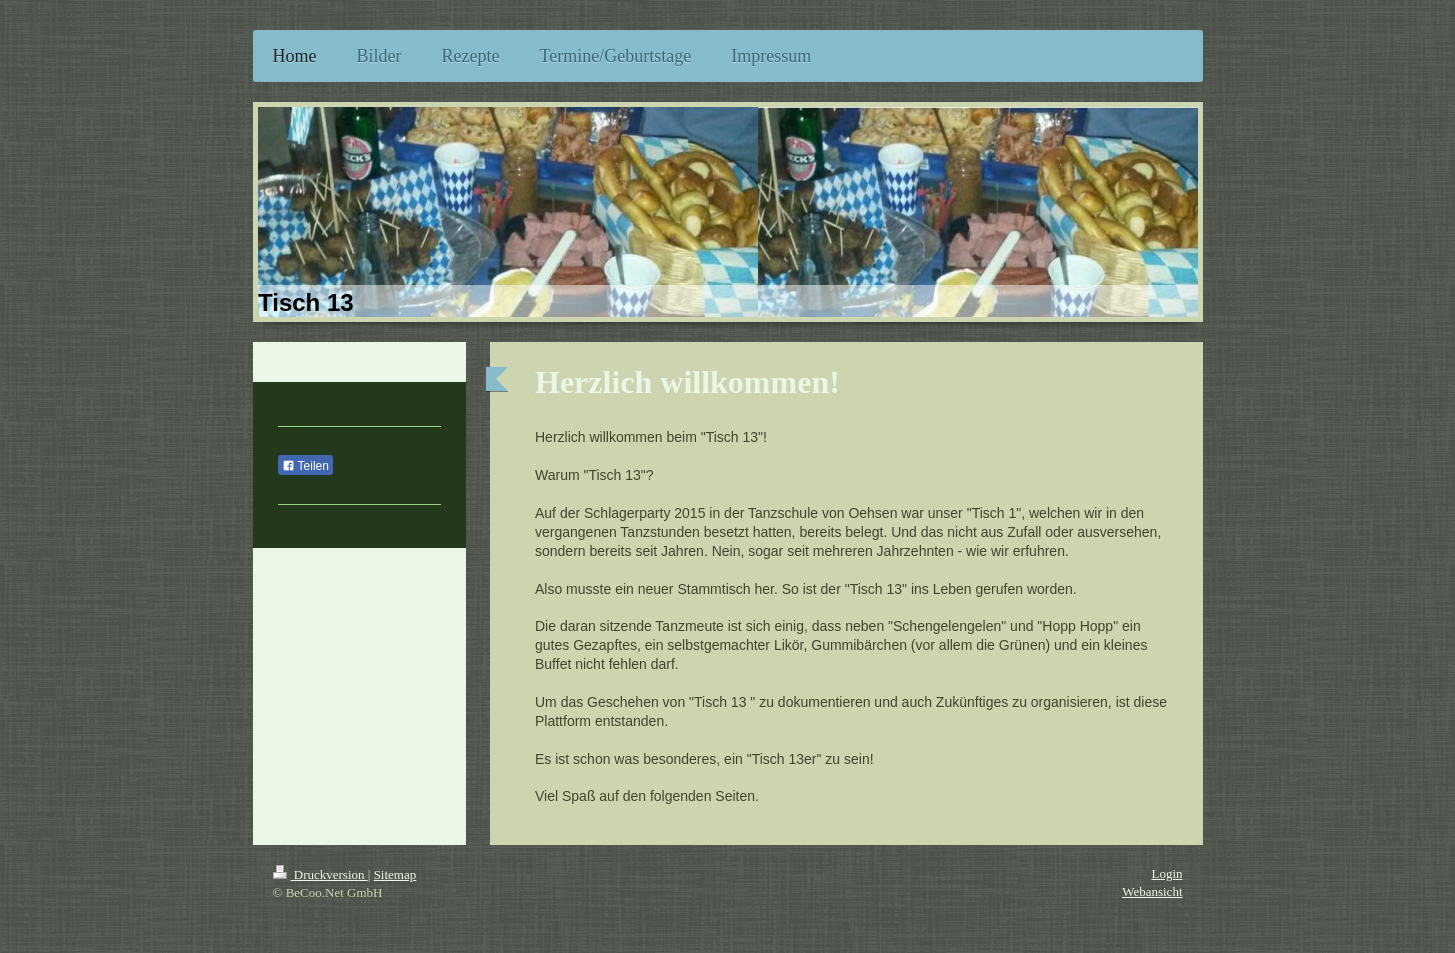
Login (1166, 873)
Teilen (305, 466)
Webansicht (1152, 891)
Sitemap (395, 874)
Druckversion (320, 874)
